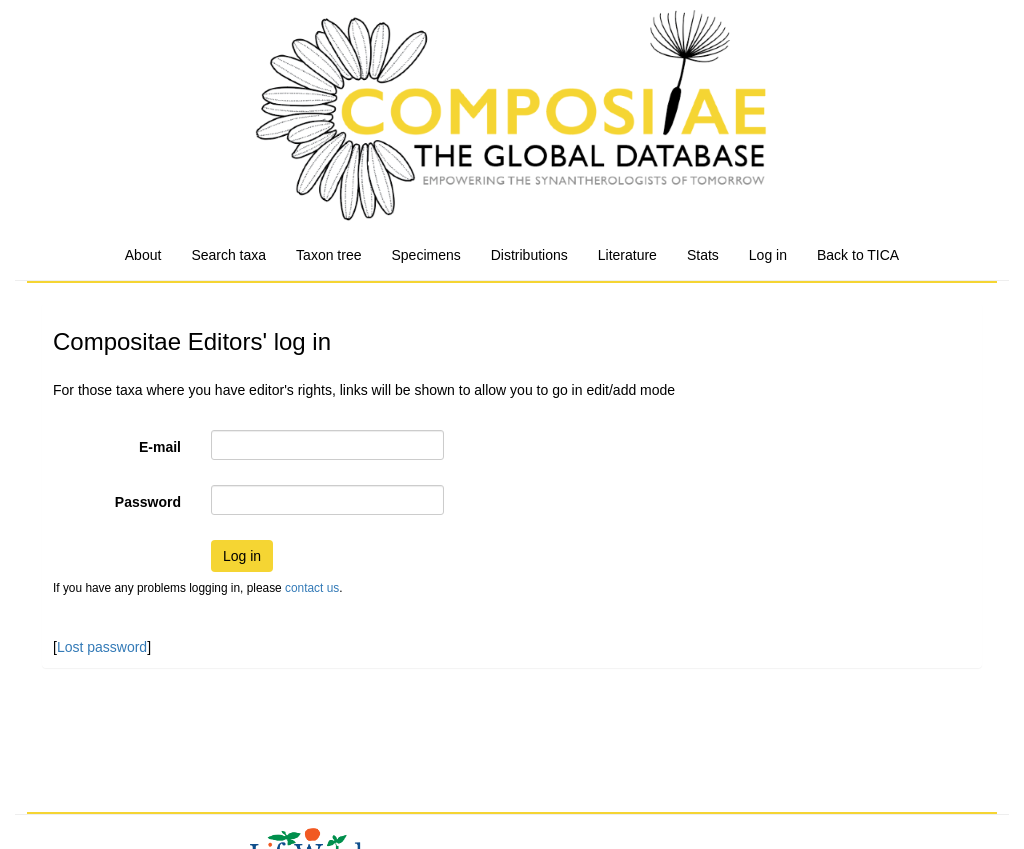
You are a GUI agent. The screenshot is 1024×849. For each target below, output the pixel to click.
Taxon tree (328, 255)
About (143, 255)
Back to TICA (858, 255)
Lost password (102, 647)
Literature (627, 255)
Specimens (425, 255)
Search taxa (228, 255)
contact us (312, 588)
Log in (768, 255)
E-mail (160, 447)
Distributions (529, 255)
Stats (703, 255)
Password (148, 502)
